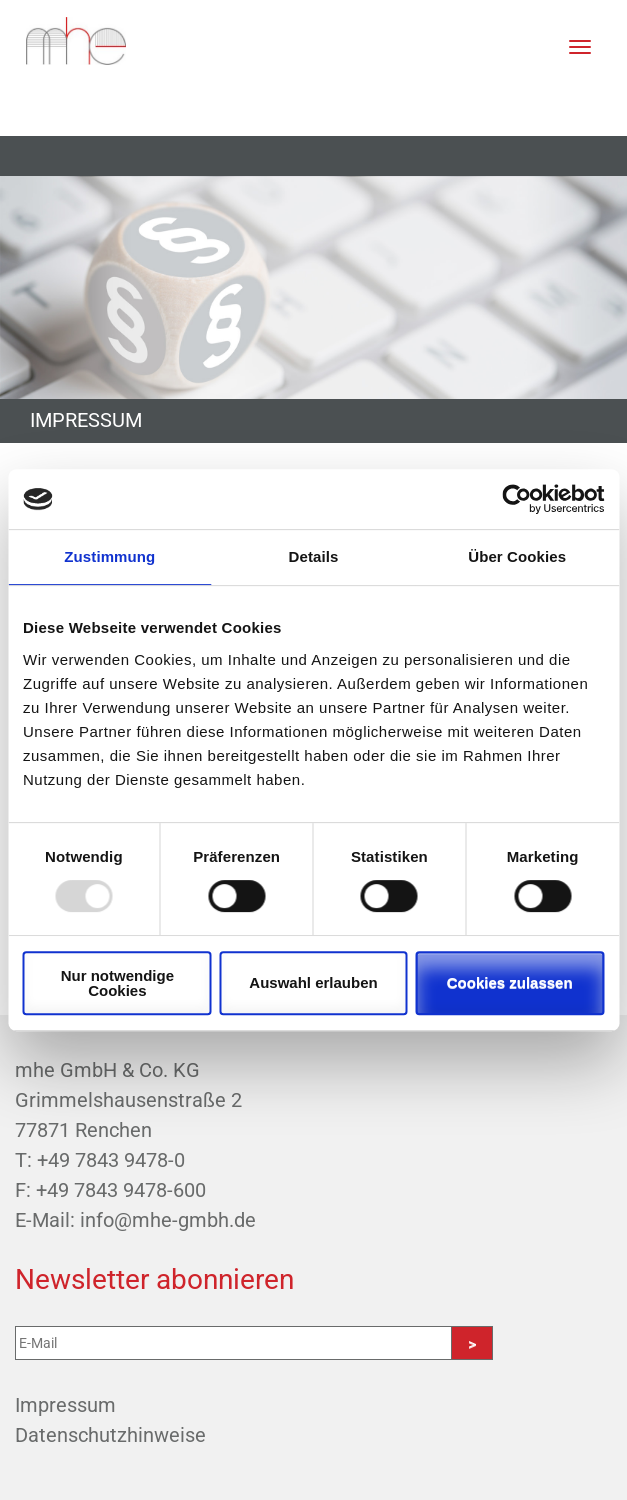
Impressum (65, 1405)
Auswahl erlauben (313, 982)
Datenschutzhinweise (110, 1435)
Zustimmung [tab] (109, 556)
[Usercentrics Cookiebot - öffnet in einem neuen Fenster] (516, 499)
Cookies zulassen (510, 982)
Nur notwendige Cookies (117, 983)
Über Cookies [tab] (517, 556)
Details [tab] (314, 556)
